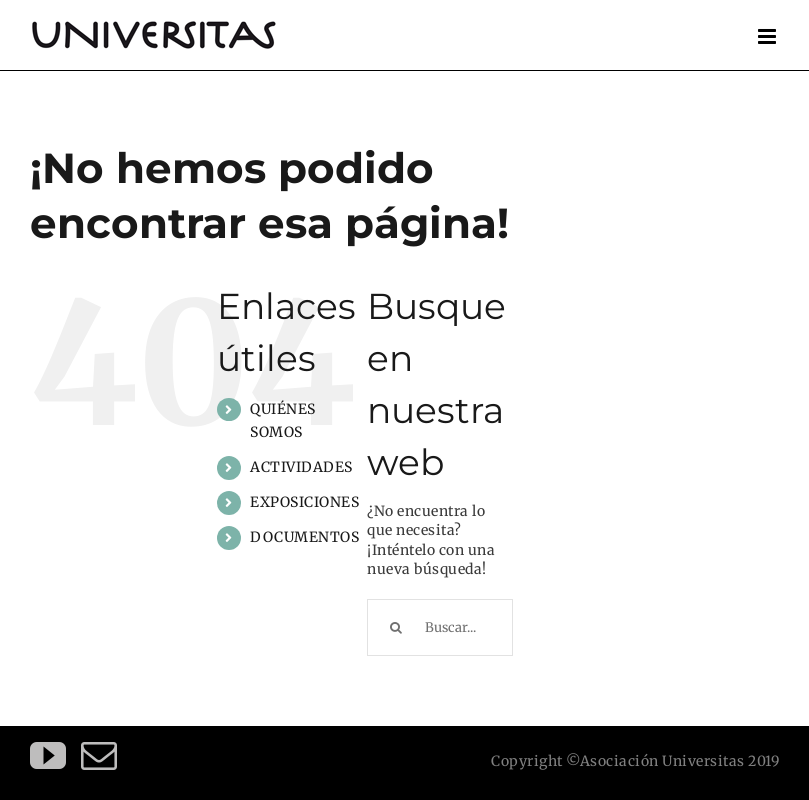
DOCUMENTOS (304, 537)
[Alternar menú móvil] (769, 36)
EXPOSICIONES (304, 502)
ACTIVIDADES (301, 467)
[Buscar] (395, 627)
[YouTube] (48, 756)
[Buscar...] (440, 627)
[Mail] (99, 756)
